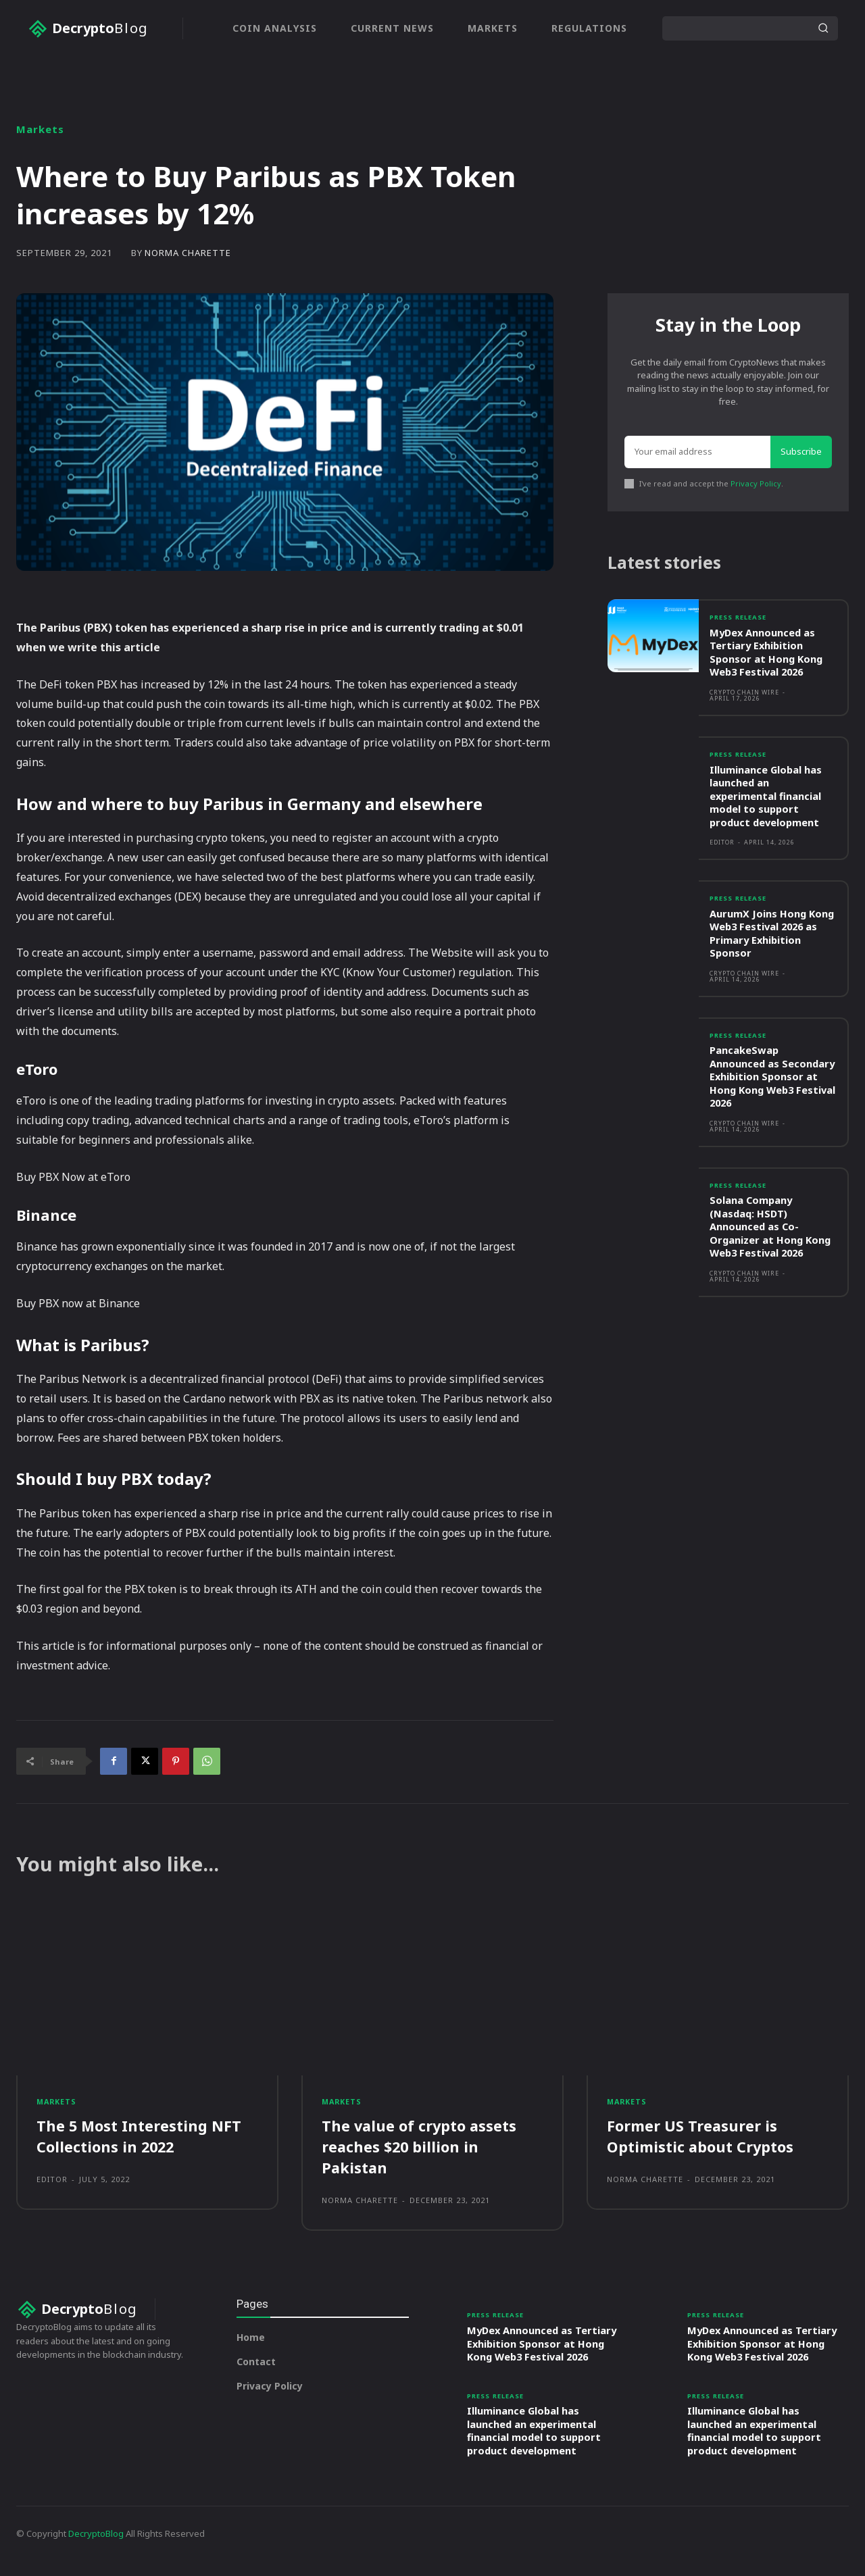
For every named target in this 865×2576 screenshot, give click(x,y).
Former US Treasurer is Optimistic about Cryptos (701, 2137)
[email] (697, 453)
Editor (722, 845)
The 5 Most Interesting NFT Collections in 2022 (139, 2137)
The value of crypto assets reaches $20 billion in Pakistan (420, 2148)
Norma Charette (188, 253)
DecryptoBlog (96, 2548)
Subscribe (801, 453)
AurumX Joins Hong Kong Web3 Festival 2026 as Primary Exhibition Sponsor (773, 936)
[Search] (823, 28)
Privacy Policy (756, 484)
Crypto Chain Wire (744, 694)
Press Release (741, 620)
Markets (40, 129)
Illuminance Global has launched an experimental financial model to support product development (766, 798)
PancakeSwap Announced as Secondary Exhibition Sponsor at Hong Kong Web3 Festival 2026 (767, 1080)
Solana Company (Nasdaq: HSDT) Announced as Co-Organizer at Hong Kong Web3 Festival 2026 (771, 1230)
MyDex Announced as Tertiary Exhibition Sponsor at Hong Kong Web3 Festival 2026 (767, 655)
